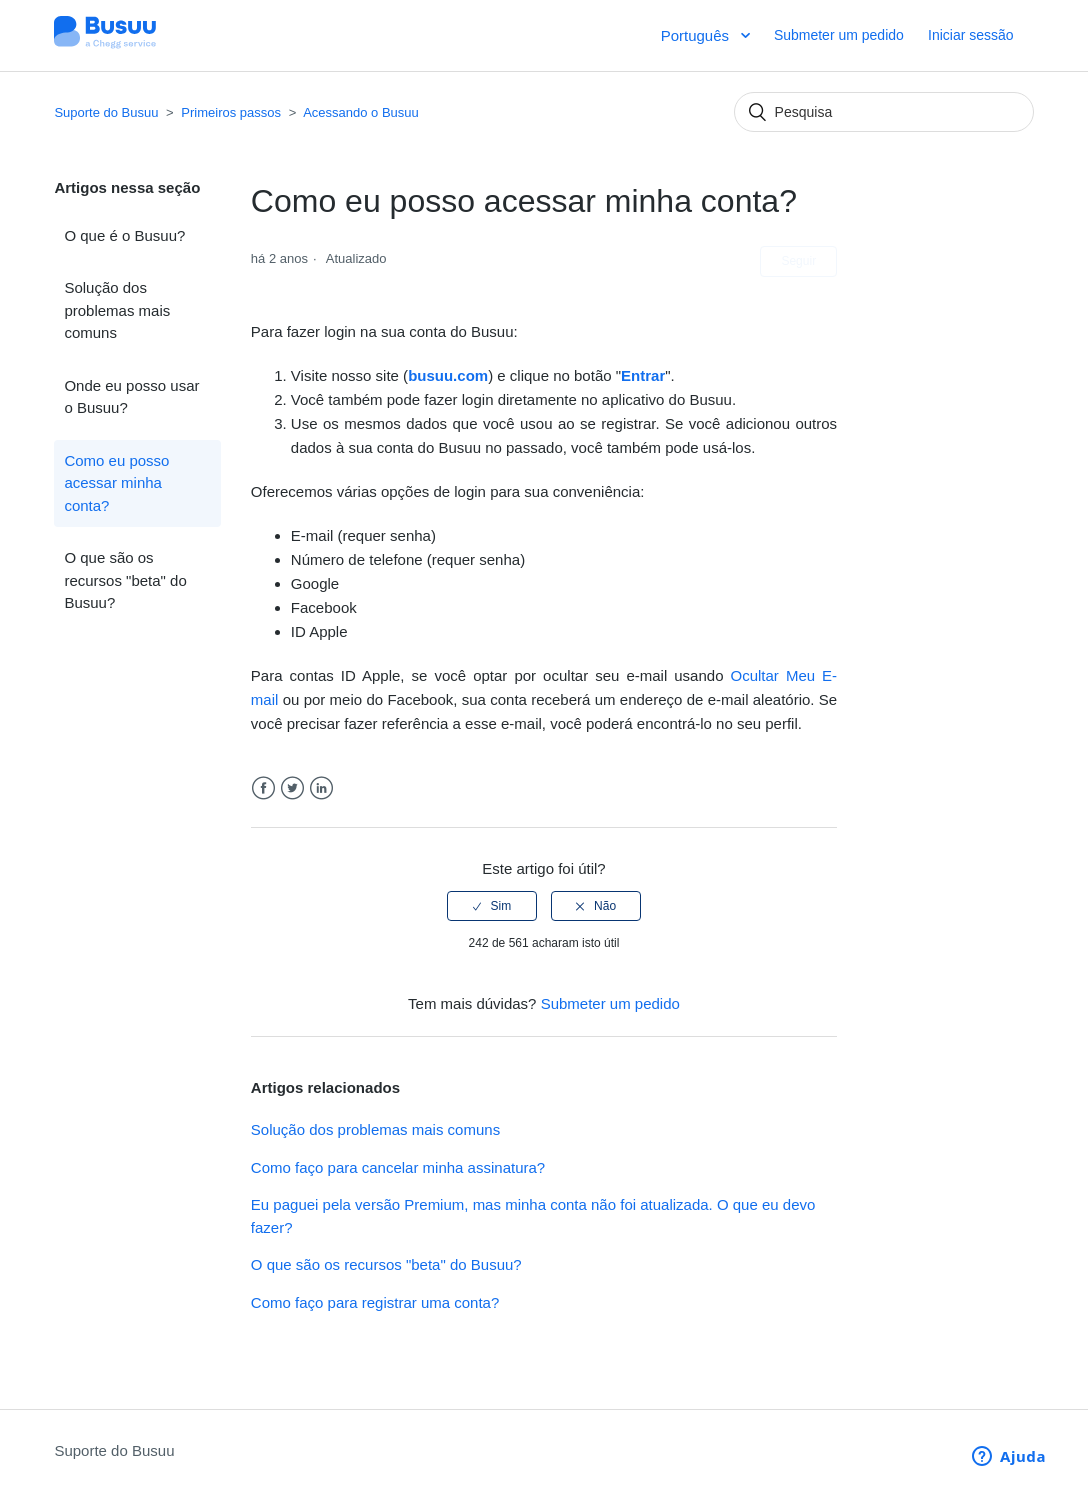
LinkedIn (321, 788)
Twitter (292, 788)
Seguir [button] (798, 261)
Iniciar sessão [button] (971, 35)
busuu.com (448, 375)
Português (697, 35)
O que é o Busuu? (124, 235)
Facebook (263, 788)
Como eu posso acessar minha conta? (116, 483)
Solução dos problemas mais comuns (117, 310)
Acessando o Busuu (361, 112)
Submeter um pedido (839, 35)
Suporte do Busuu (106, 112)
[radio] (492, 906)
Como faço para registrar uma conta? (375, 1302)
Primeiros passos (231, 112)
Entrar (643, 375)
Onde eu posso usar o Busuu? (131, 397)
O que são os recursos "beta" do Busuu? (125, 580)
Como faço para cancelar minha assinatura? (398, 1167)
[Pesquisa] (884, 112)
